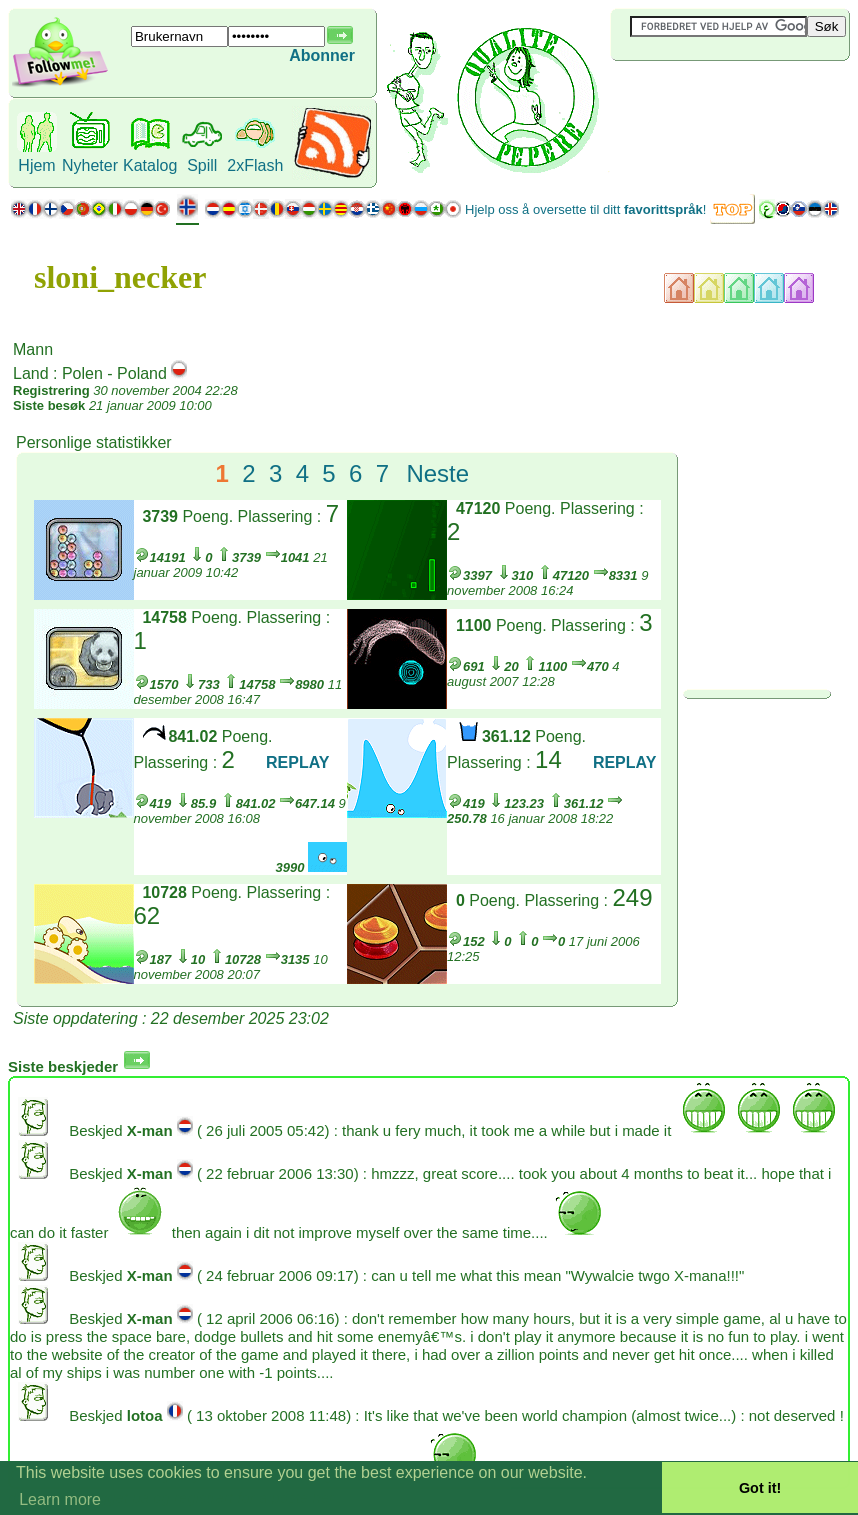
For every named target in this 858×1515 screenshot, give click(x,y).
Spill (202, 165)
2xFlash (255, 165)
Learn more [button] (60, 1499)
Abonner (322, 55)
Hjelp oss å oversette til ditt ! (585, 209)
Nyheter (90, 165)
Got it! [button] (760, 1488)
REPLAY (297, 762)
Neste (437, 473)
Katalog (150, 165)
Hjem (36, 165)
